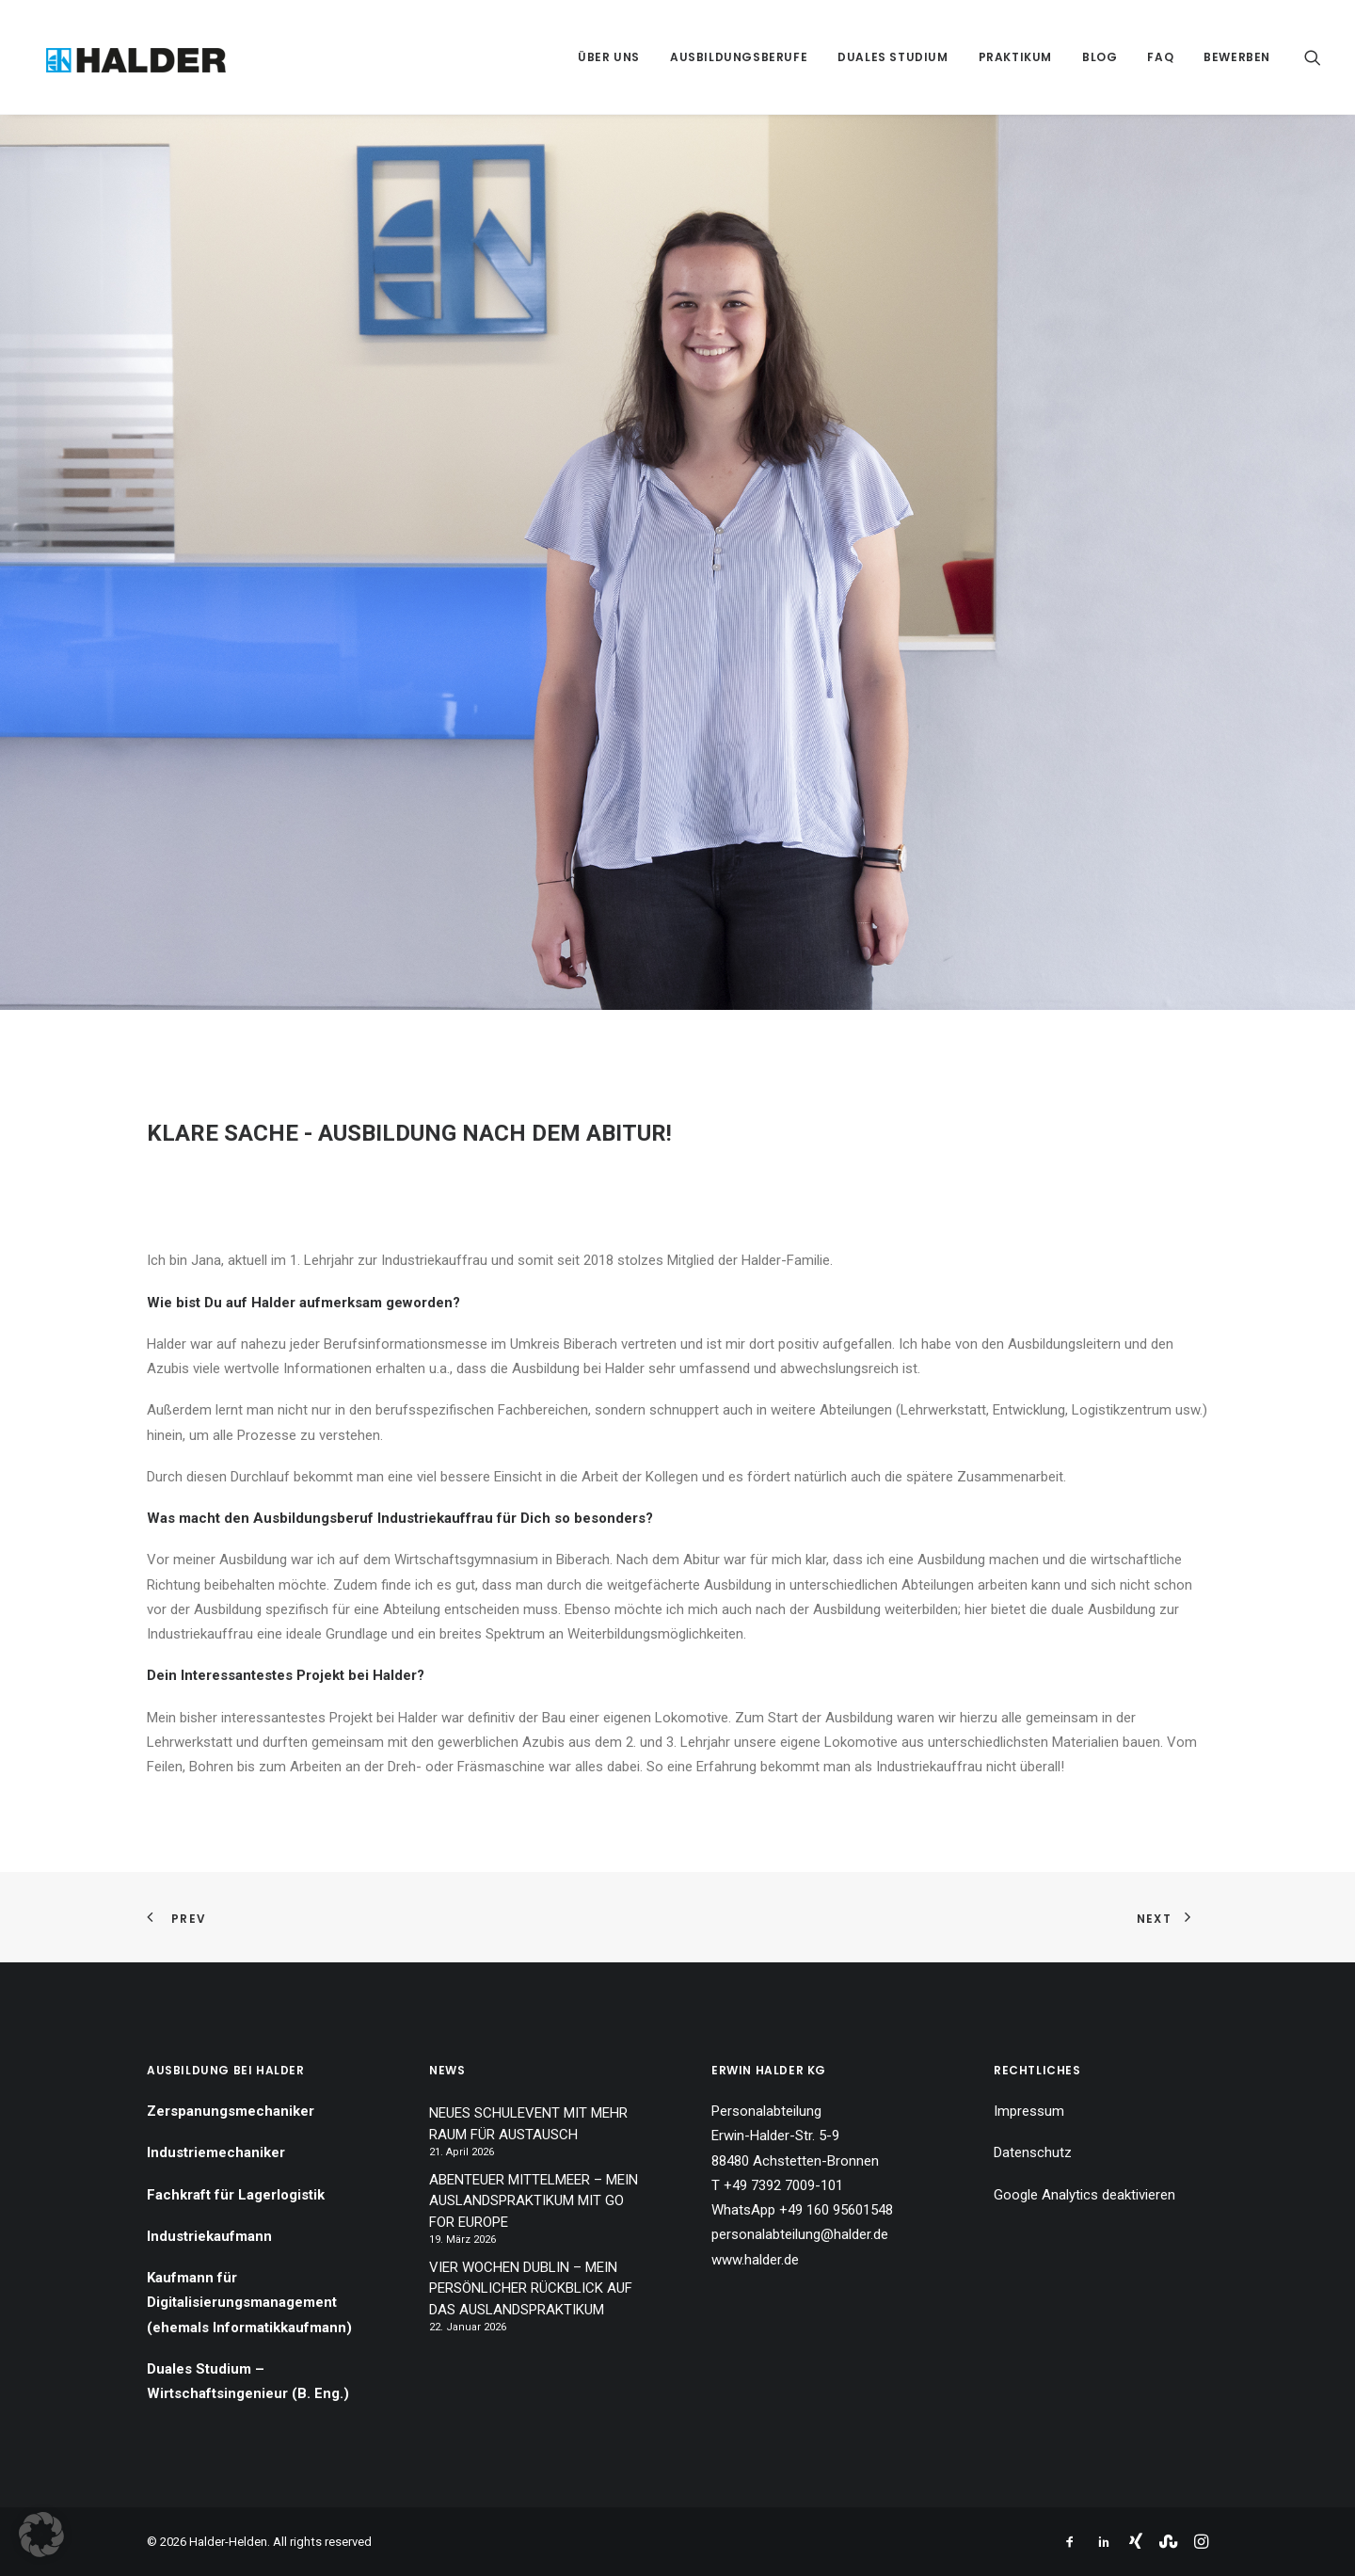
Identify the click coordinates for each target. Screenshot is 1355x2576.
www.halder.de (755, 2259)
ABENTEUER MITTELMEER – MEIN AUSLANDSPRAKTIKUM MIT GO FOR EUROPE (533, 2201)
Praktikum (1015, 57)
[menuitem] (609, 57)
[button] (1312, 57)
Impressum (1029, 2111)
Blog (1099, 57)
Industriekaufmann (209, 2236)
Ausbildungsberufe (738, 57)
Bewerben (1237, 57)
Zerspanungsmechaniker (230, 2111)
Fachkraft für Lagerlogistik (236, 2194)
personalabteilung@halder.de (799, 2234)
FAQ (1160, 57)
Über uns (609, 57)
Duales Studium (892, 57)
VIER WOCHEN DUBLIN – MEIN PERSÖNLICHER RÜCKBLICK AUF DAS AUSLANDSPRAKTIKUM (530, 2288)
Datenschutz (1033, 2152)
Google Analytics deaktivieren (1084, 2194)
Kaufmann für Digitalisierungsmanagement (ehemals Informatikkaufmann (246, 2302)
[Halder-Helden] (128, 56)
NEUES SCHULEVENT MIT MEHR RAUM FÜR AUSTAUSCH (528, 2123)
